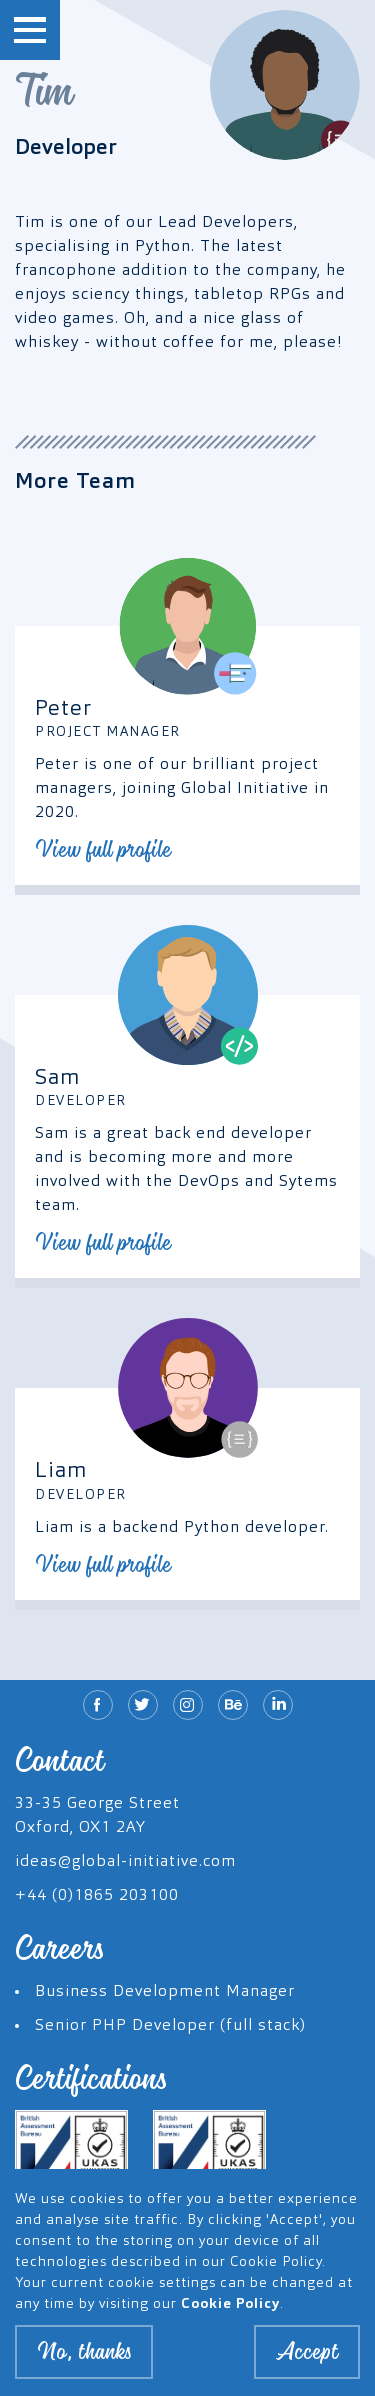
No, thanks (84, 2361)
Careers (59, 1949)
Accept (307, 2361)
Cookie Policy (230, 2313)
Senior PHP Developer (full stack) (170, 2026)
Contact (59, 1761)
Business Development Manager (165, 1992)
